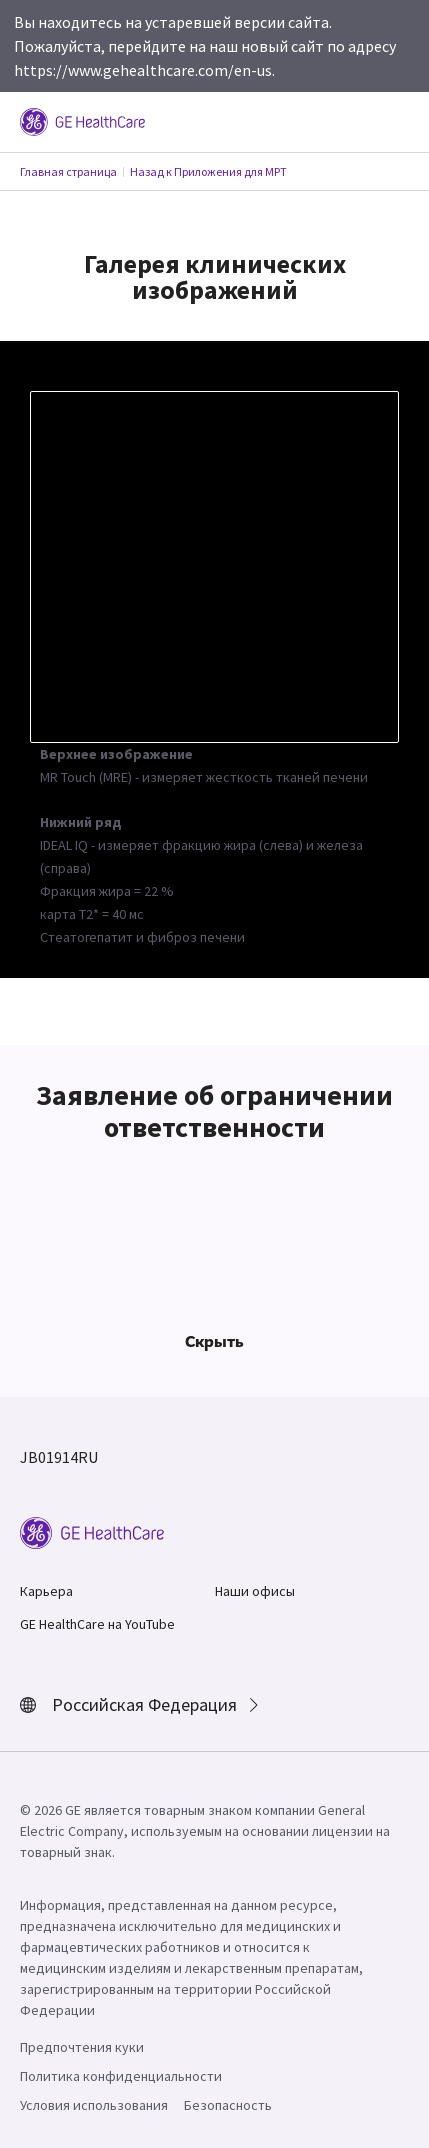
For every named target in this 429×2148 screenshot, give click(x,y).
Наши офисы (255, 1591)
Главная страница (68, 171)
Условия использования (94, 2105)
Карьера (46, 1591)
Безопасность (228, 2105)
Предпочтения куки (82, 2047)
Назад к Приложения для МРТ (208, 171)
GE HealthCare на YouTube (97, 1624)
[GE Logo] (82, 120)
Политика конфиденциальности (121, 2076)
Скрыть (214, 1341)
